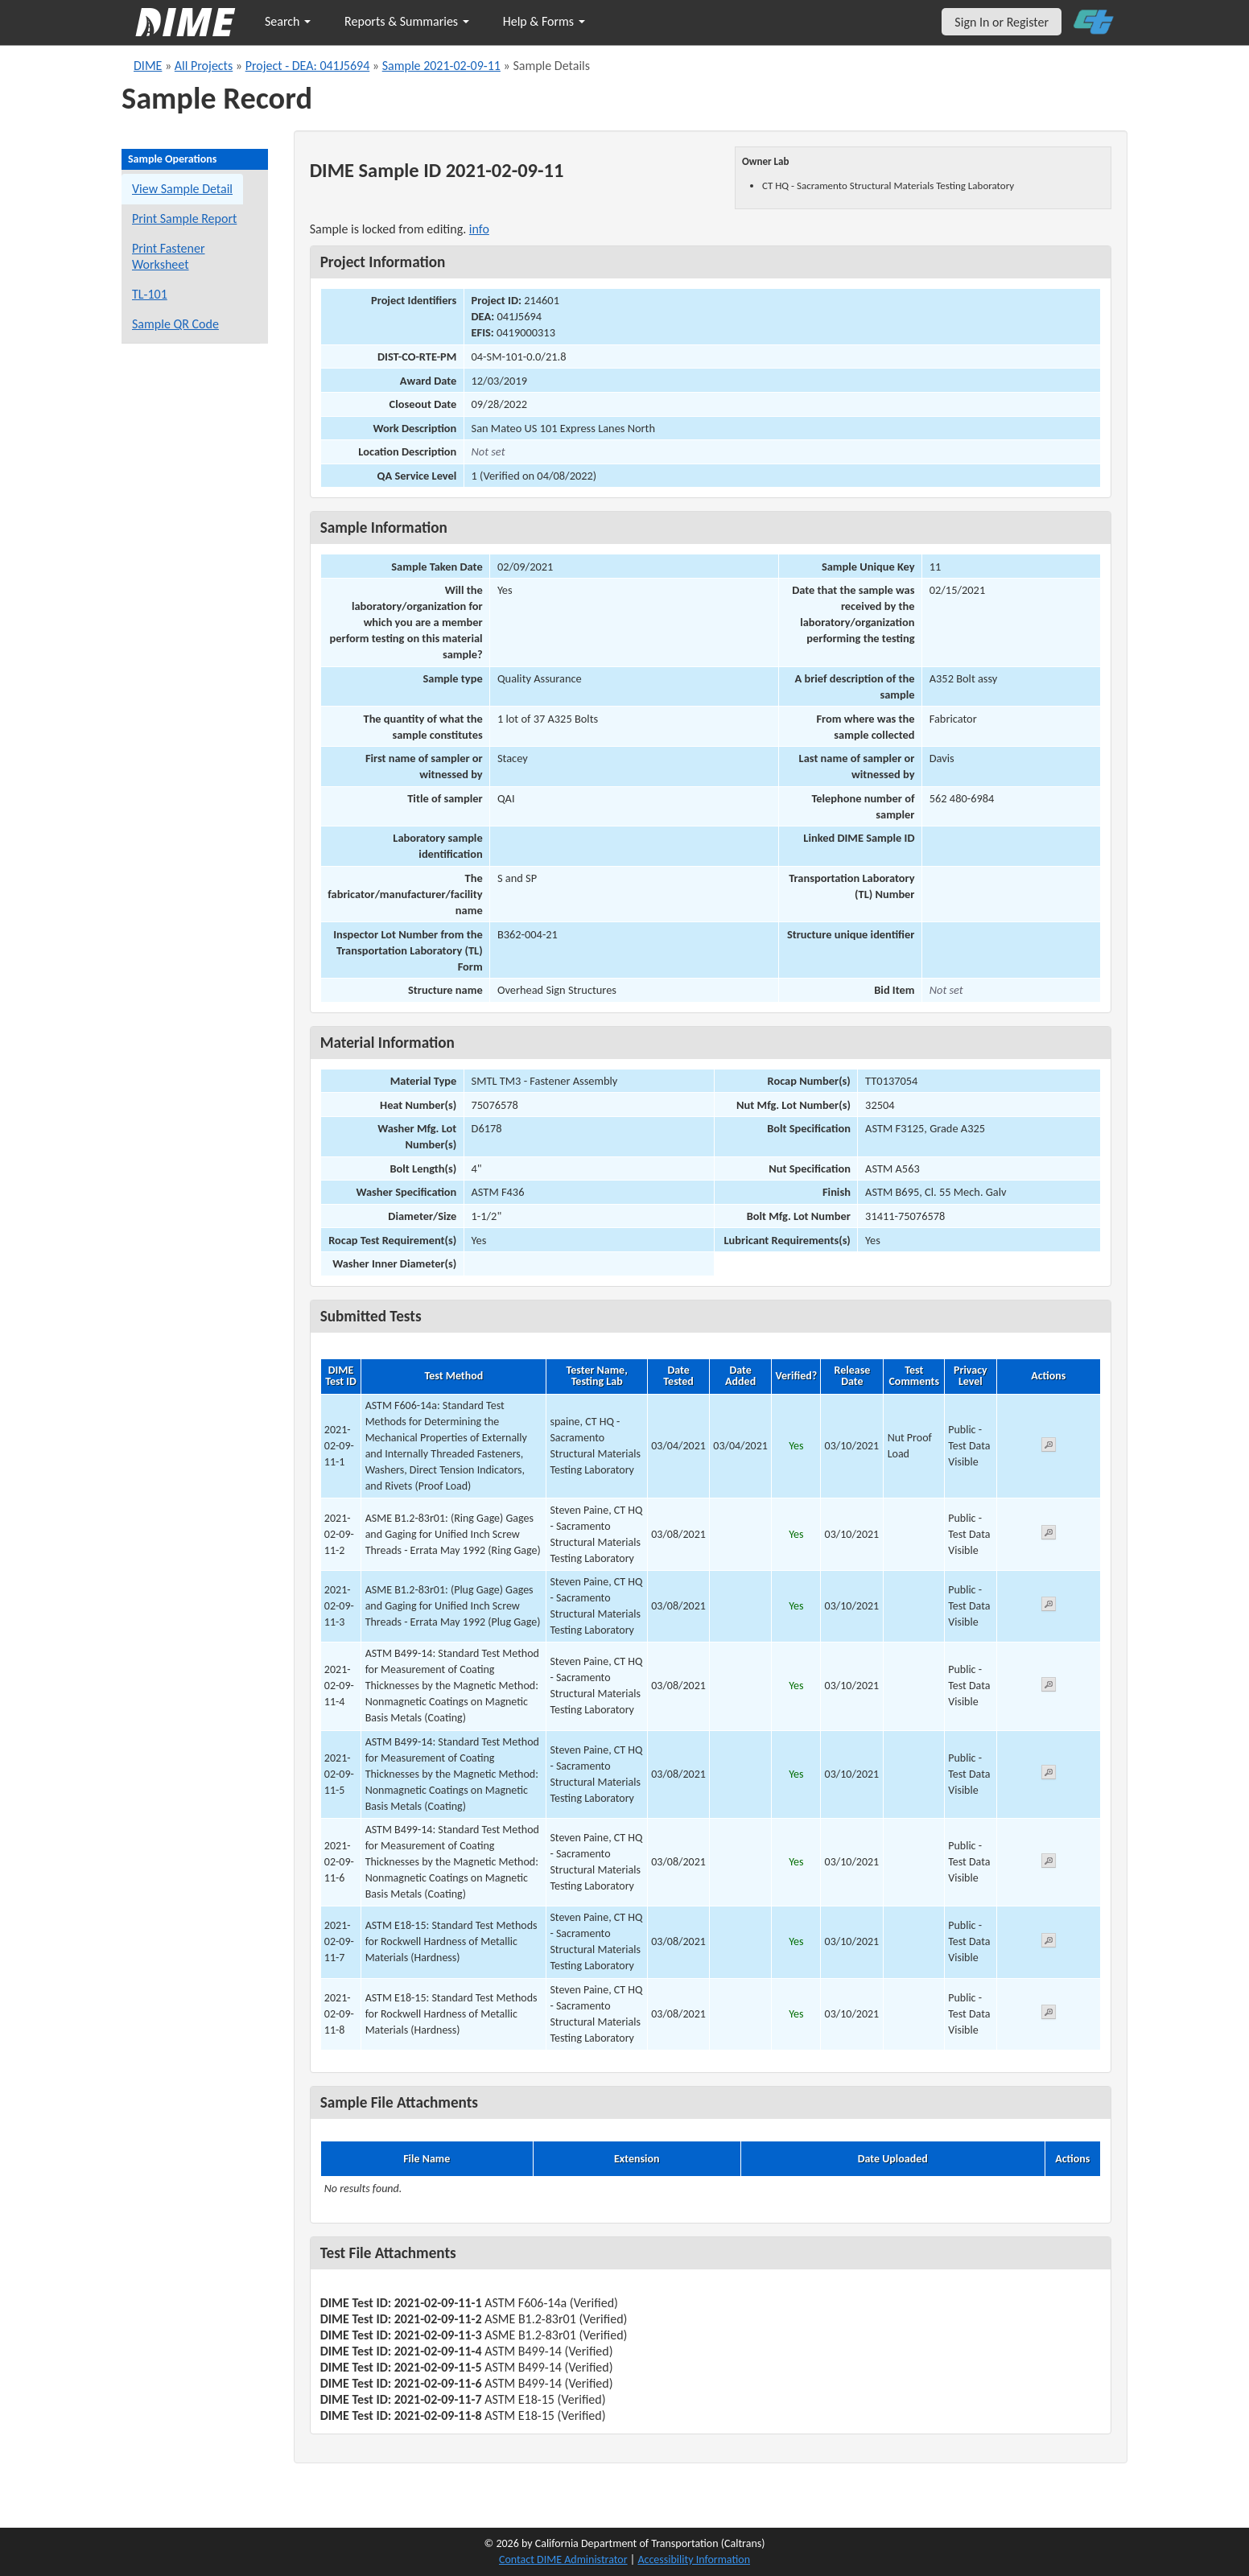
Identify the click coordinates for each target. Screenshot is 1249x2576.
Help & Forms (544, 21)
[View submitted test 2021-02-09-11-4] (1048, 1687)
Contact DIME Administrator (563, 2559)
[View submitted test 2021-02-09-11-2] (1048, 1535)
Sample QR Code (175, 324)
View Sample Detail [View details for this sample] (182, 188)
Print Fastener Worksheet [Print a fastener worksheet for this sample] (168, 256)
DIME (148, 65)
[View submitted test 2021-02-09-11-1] (1048, 1447)
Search (288, 21)
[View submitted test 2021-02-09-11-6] (1048, 1863)
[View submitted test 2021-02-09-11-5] (1048, 1775)
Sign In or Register (1001, 22)
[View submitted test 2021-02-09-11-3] (1048, 1607)
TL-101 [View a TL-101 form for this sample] (149, 294)
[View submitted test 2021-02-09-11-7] (1048, 1943)
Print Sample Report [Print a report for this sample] (184, 218)
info (479, 229)
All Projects (204, 65)
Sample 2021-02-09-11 (441, 65)
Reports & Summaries (406, 21)
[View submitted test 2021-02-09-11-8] (1048, 2015)
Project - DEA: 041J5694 (307, 65)
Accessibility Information (693, 2559)
